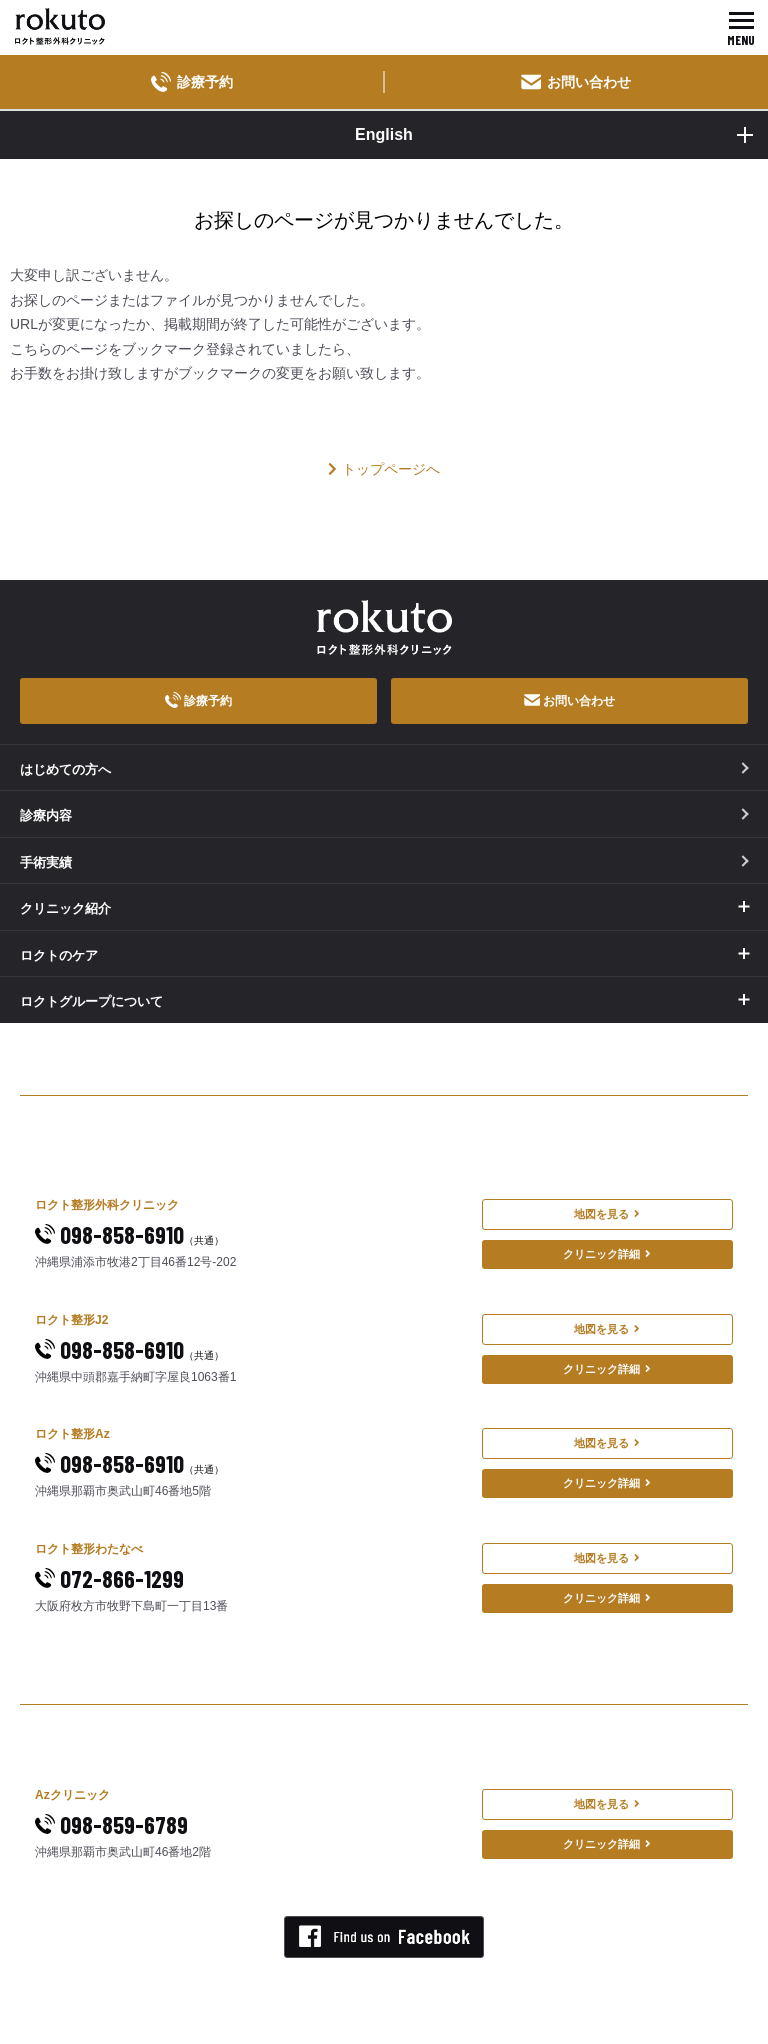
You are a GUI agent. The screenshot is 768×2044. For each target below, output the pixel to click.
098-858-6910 (129, 1234)
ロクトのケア (59, 955)
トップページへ (384, 469)
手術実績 (384, 862)
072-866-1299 (109, 1578)
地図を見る (607, 1214)
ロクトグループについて (91, 1001)
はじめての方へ (384, 769)
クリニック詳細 (607, 1254)
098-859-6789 (111, 1824)
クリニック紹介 (65, 908)
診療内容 (384, 815)
